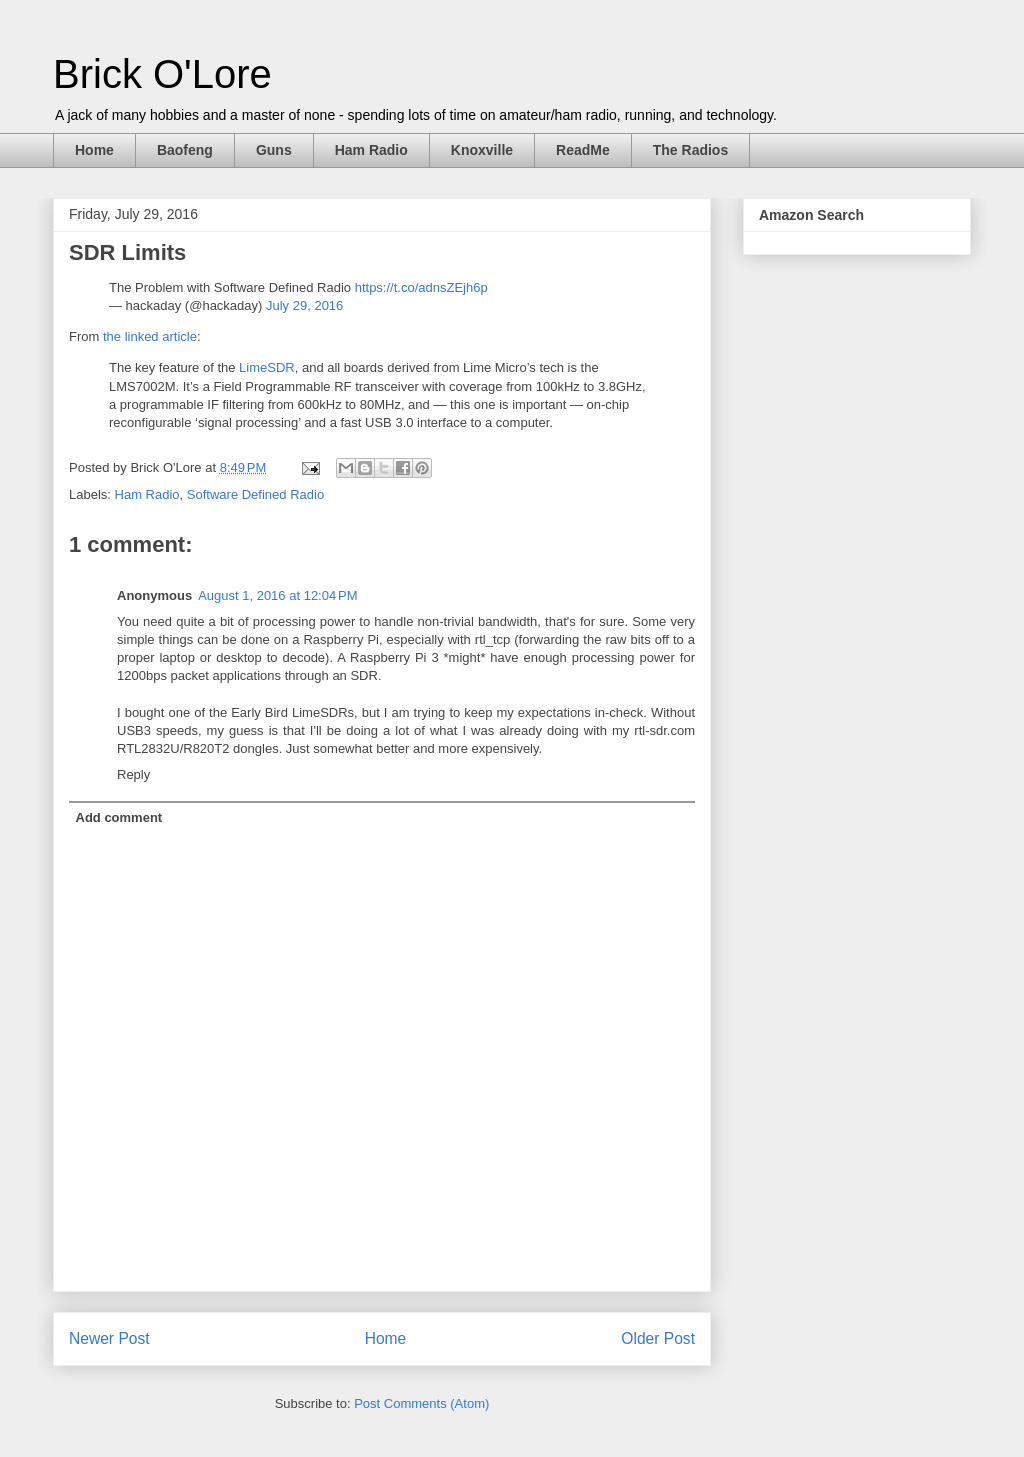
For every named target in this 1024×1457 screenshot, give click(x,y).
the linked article (150, 336)
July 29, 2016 (304, 305)
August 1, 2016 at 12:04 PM (277, 595)
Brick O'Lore (162, 74)
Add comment (119, 817)
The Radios (690, 150)
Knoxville (482, 150)
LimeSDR (267, 367)
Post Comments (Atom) (421, 1403)
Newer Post (109, 1338)
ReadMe (583, 150)
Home (94, 150)
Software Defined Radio (255, 494)
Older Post (658, 1338)
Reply (133, 774)
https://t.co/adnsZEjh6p (421, 287)
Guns (274, 150)
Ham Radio (371, 150)
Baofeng (185, 150)
